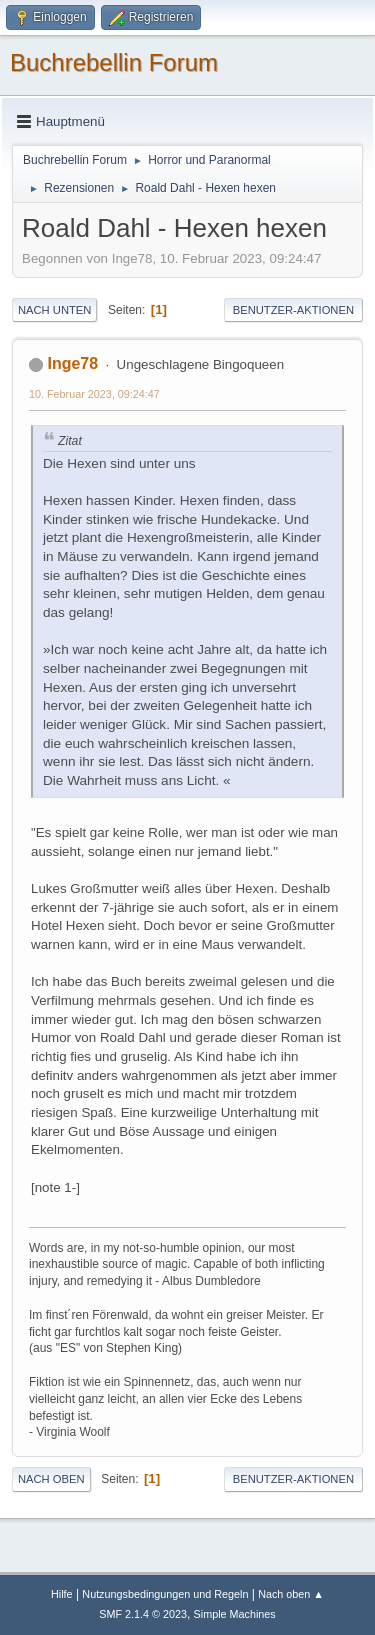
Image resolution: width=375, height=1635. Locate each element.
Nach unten (54, 310)
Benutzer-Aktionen (293, 310)
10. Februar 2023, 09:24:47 (94, 394)
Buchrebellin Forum (114, 62)
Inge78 (72, 363)
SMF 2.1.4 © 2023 (143, 1614)
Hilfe (62, 1594)
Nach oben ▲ (291, 1594)
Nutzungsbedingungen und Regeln (165, 1594)
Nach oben (51, 1479)
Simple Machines (235, 1614)
